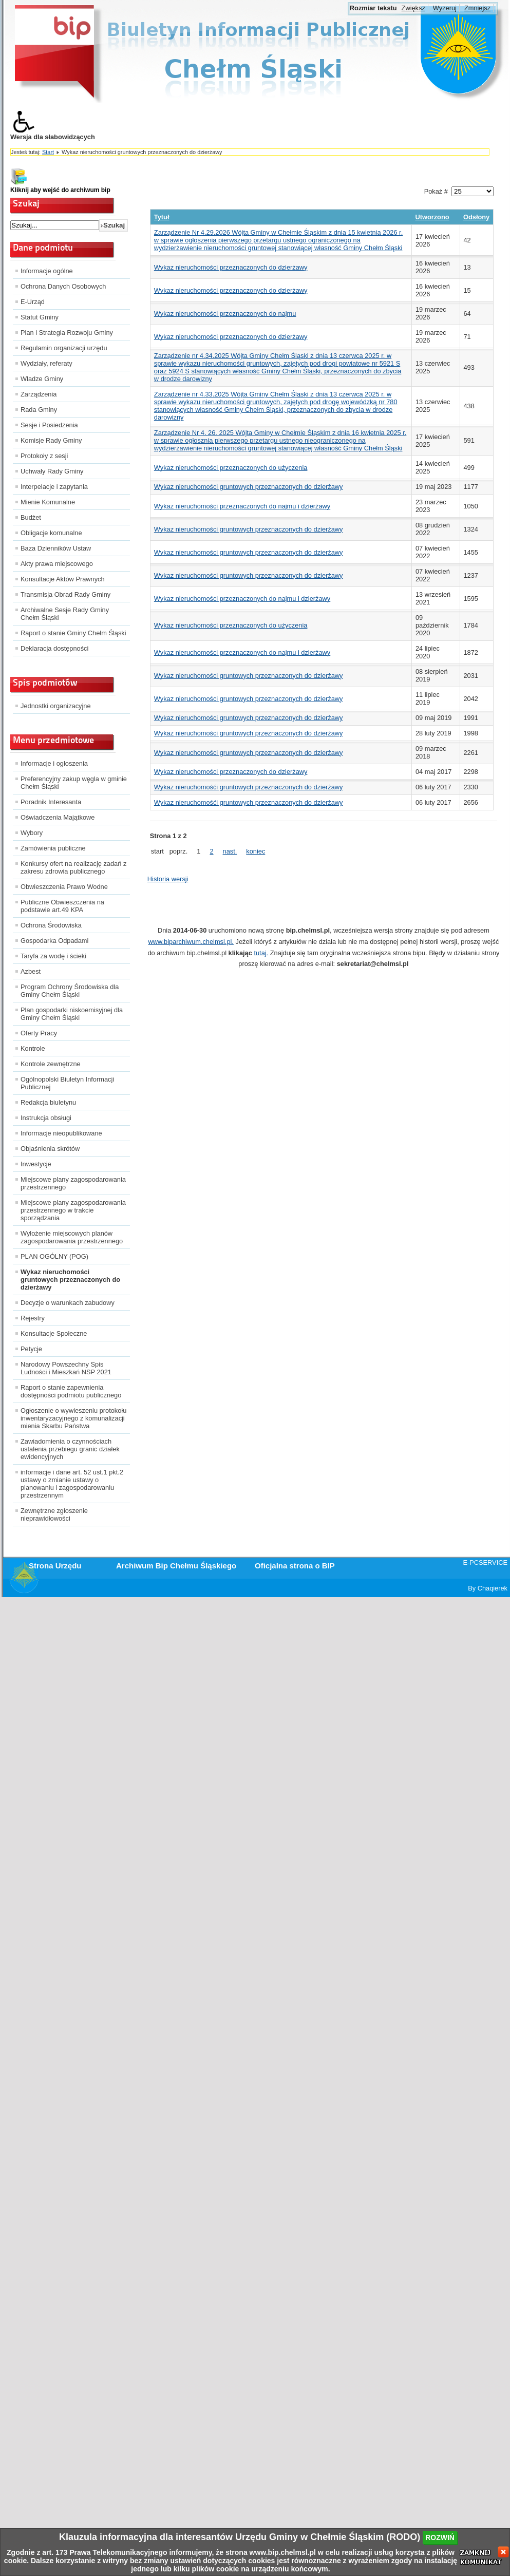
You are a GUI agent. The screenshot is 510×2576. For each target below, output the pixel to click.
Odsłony (476, 217)
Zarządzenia (38, 394)
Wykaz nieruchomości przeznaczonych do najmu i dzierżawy (242, 506)
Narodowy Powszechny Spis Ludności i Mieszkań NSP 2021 (66, 1368)
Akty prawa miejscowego (57, 563)
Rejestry (33, 1318)
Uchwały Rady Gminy (52, 471)
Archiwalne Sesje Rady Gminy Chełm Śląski (65, 613)
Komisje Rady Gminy (51, 440)
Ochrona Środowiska (51, 925)
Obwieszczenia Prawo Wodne (64, 887)
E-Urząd (33, 302)
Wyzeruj (445, 8)
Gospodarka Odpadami (54, 940)
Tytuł (161, 217)
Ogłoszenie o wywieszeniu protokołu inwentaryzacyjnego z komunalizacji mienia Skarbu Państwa (73, 1418)
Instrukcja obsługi (46, 1118)
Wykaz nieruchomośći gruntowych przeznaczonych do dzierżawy (248, 787)
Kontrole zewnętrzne (51, 1064)
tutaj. (261, 953)
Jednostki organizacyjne (56, 706)
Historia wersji (167, 879)
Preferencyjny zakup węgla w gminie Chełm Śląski (74, 782)
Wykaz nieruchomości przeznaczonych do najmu (225, 313)
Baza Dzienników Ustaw (56, 548)
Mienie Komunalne (48, 502)
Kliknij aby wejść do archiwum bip (60, 190)
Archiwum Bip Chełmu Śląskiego (176, 1565)
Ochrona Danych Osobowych (63, 286)
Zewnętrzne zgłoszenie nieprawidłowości (54, 1514)
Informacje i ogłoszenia (54, 763)
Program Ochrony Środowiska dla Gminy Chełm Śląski (70, 990)
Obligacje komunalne (51, 533)
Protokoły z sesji (44, 456)
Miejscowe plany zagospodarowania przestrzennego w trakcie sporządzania (73, 1210)
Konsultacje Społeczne (54, 1333)
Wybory (32, 833)
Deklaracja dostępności (54, 648)
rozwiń (440, 2537)
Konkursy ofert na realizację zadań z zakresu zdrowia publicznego (73, 867)
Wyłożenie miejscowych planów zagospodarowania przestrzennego (72, 1237)
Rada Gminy (39, 409)
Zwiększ (413, 8)
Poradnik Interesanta (51, 802)
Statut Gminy (40, 317)
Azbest (31, 971)
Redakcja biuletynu (48, 1102)
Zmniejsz (477, 8)
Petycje (31, 1349)
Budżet (31, 517)
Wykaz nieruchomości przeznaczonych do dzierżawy (231, 267)
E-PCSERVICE (485, 1562)
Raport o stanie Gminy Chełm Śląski (73, 633)
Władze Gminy (42, 379)
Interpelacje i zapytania (54, 486)
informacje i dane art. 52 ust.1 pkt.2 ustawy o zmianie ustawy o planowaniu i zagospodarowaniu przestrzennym (72, 1483)
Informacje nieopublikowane (61, 1133)
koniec (255, 851)
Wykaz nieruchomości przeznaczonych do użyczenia (231, 467)
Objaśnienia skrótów (50, 1148)
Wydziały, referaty (46, 363)
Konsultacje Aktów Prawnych (63, 579)
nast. (230, 851)
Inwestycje (36, 1164)
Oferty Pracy (39, 1033)
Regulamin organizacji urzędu (64, 348)
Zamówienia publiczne (53, 848)
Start (48, 152)
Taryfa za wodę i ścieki (53, 956)
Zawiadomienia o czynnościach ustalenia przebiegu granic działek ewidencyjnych (70, 1449)
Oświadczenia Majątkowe (58, 817)
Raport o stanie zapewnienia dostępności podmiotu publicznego (71, 1391)
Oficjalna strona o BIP (295, 1565)
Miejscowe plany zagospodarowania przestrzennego (73, 1183)
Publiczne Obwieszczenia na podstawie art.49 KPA (62, 906)
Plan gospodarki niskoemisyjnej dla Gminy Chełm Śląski (72, 1013)
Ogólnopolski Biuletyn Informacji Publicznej (67, 1083)
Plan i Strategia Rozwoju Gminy (67, 332)
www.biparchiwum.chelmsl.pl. (191, 941)
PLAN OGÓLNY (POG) (54, 1256)
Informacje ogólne (47, 271)
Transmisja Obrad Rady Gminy (65, 594)
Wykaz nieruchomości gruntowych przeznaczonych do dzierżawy (70, 1279)
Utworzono (432, 217)
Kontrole (33, 1048)
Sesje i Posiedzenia (49, 425)
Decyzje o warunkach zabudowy (68, 1302)
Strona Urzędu (55, 1565)
